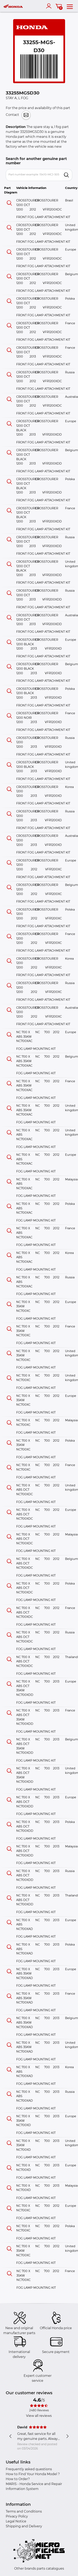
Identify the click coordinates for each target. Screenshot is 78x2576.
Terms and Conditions (24, 2511)
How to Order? (18, 2479)
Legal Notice (16, 2521)
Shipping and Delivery (24, 2526)
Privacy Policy (17, 2516)
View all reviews (39, 2416)
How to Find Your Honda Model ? (33, 2474)
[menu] (70, 6)
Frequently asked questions (29, 2469)
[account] (49, 6)
